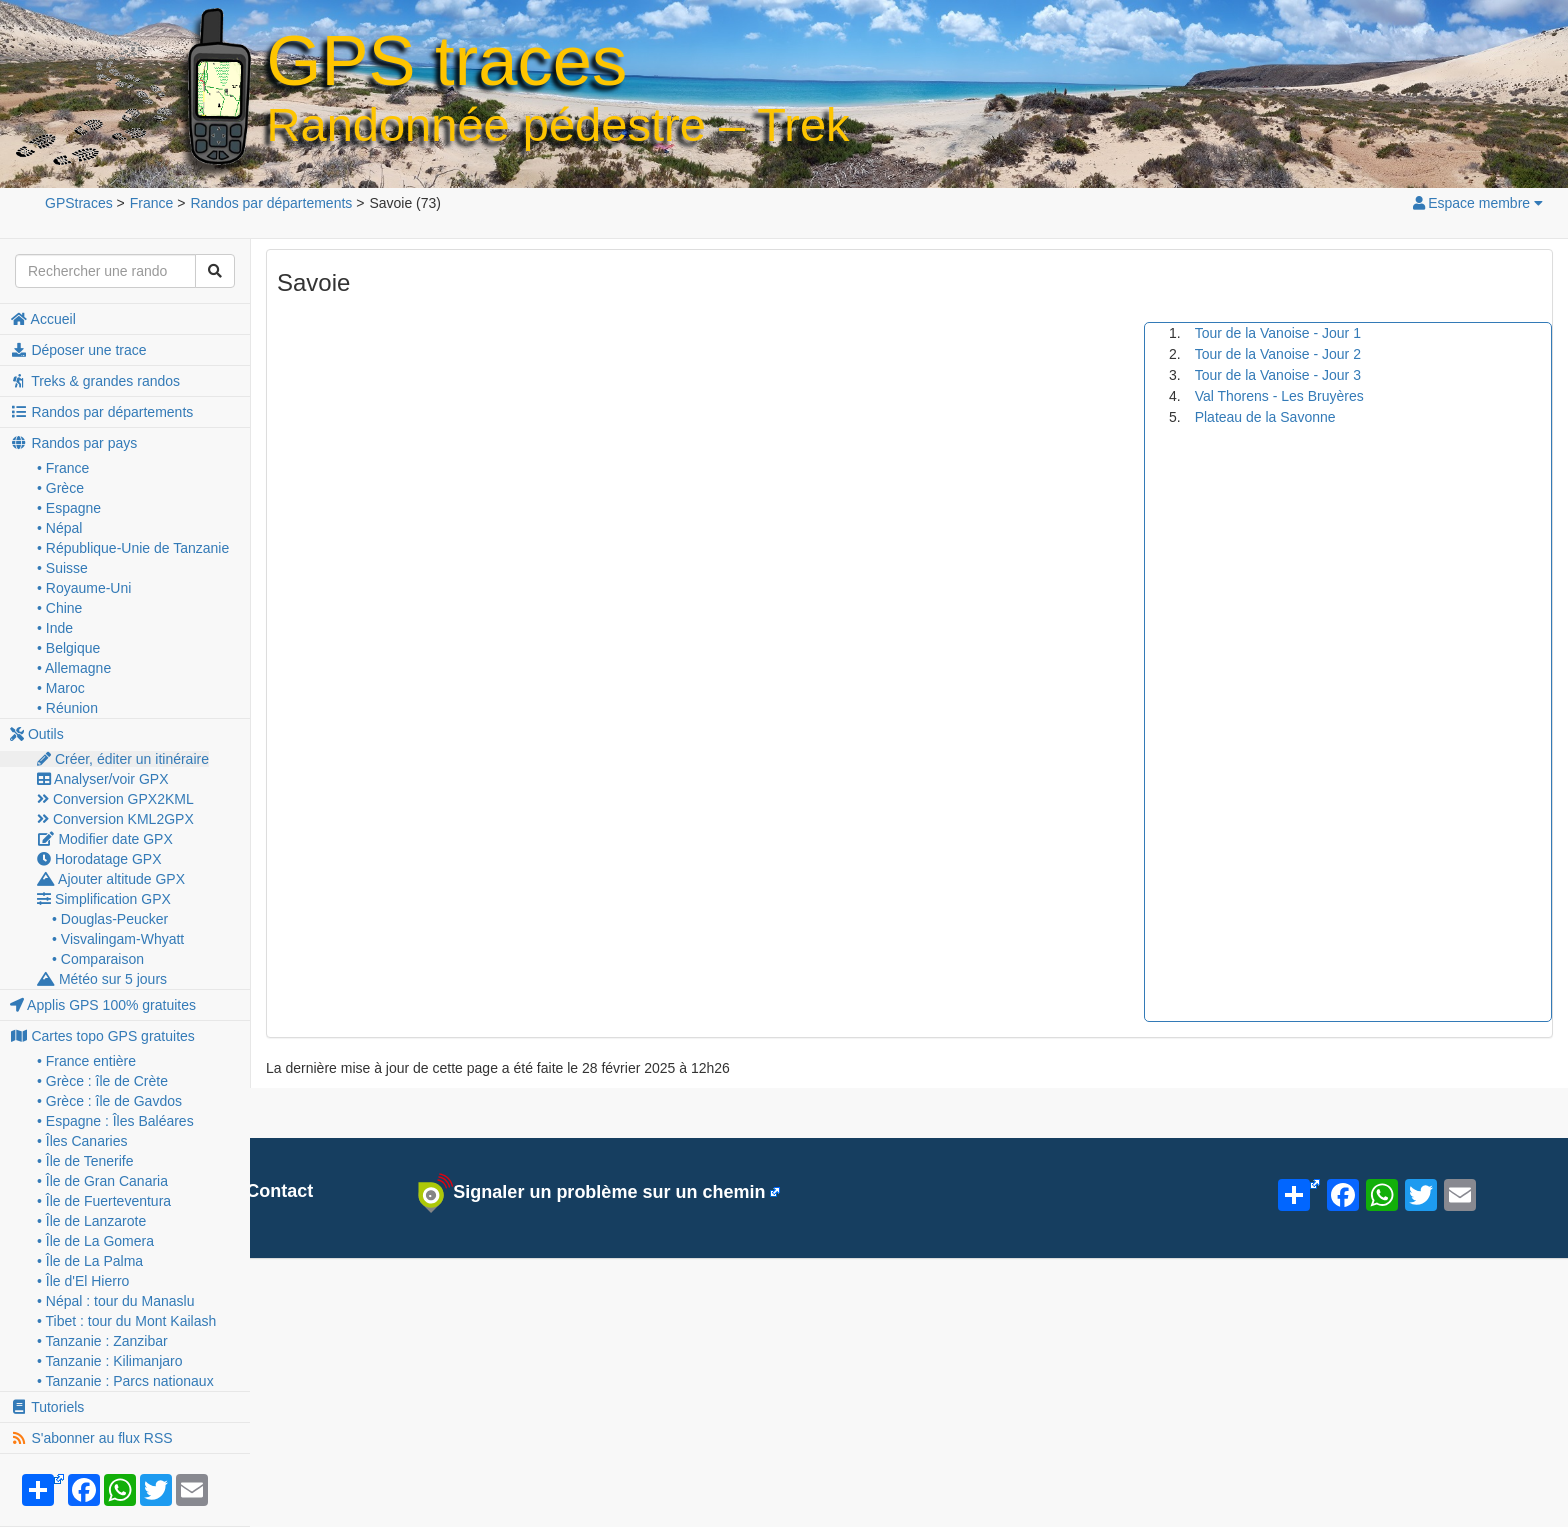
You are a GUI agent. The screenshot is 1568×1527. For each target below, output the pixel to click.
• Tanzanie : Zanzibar (102, 1341)
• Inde (55, 628)
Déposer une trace (78, 350)
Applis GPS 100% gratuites (103, 1005)
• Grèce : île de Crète (102, 1081)
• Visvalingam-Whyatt (118, 939)
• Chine (59, 608)
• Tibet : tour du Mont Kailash (126, 1321)
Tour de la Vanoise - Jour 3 (1278, 375)
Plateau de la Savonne (1265, 417)
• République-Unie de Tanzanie (133, 548)
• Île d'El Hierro (83, 1281)
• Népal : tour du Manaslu (115, 1301)
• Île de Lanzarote (91, 1221)
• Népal (59, 528)
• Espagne (69, 508)
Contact (268, 1191)
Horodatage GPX (99, 859)
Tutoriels (47, 1407)
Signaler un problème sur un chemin (591, 1193)
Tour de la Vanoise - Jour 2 (1278, 354)
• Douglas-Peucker (110, 919)
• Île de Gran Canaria (102, 1181)
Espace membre (1477, 203)
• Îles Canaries (82, 1141)
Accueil (43, 319)
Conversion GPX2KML (115, 799)
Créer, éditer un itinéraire (123, 759)
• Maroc (61, 688)
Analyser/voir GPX (103, 779)
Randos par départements (101, 412)
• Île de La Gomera (95, 1241)
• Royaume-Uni (84, 588)
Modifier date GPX (105, 839)
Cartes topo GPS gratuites (102, 1036)
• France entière (86, 1061)
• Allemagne (74, 668)
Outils (37, 734)
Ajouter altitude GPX (111, 879)
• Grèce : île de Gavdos (109, 1101)
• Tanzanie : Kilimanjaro (110, 1361)
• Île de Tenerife (85, 1161)
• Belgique (68, 648)
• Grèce (60, 488)
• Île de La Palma (90, 1261)
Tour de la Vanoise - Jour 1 (1278, 333)
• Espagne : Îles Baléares (115, 1121)
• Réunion (67, 708)
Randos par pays (73, 443)
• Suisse (62, 568)
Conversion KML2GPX (115, 819)
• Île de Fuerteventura (104, 1201)
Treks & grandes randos (95, 381)
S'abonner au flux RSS (91, 1438)
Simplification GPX (104, 899)
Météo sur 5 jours (102, 979)
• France (63, 468)
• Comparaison (98, 959)
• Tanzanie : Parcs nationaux (125, 1381)
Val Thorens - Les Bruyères (1279, 396)
